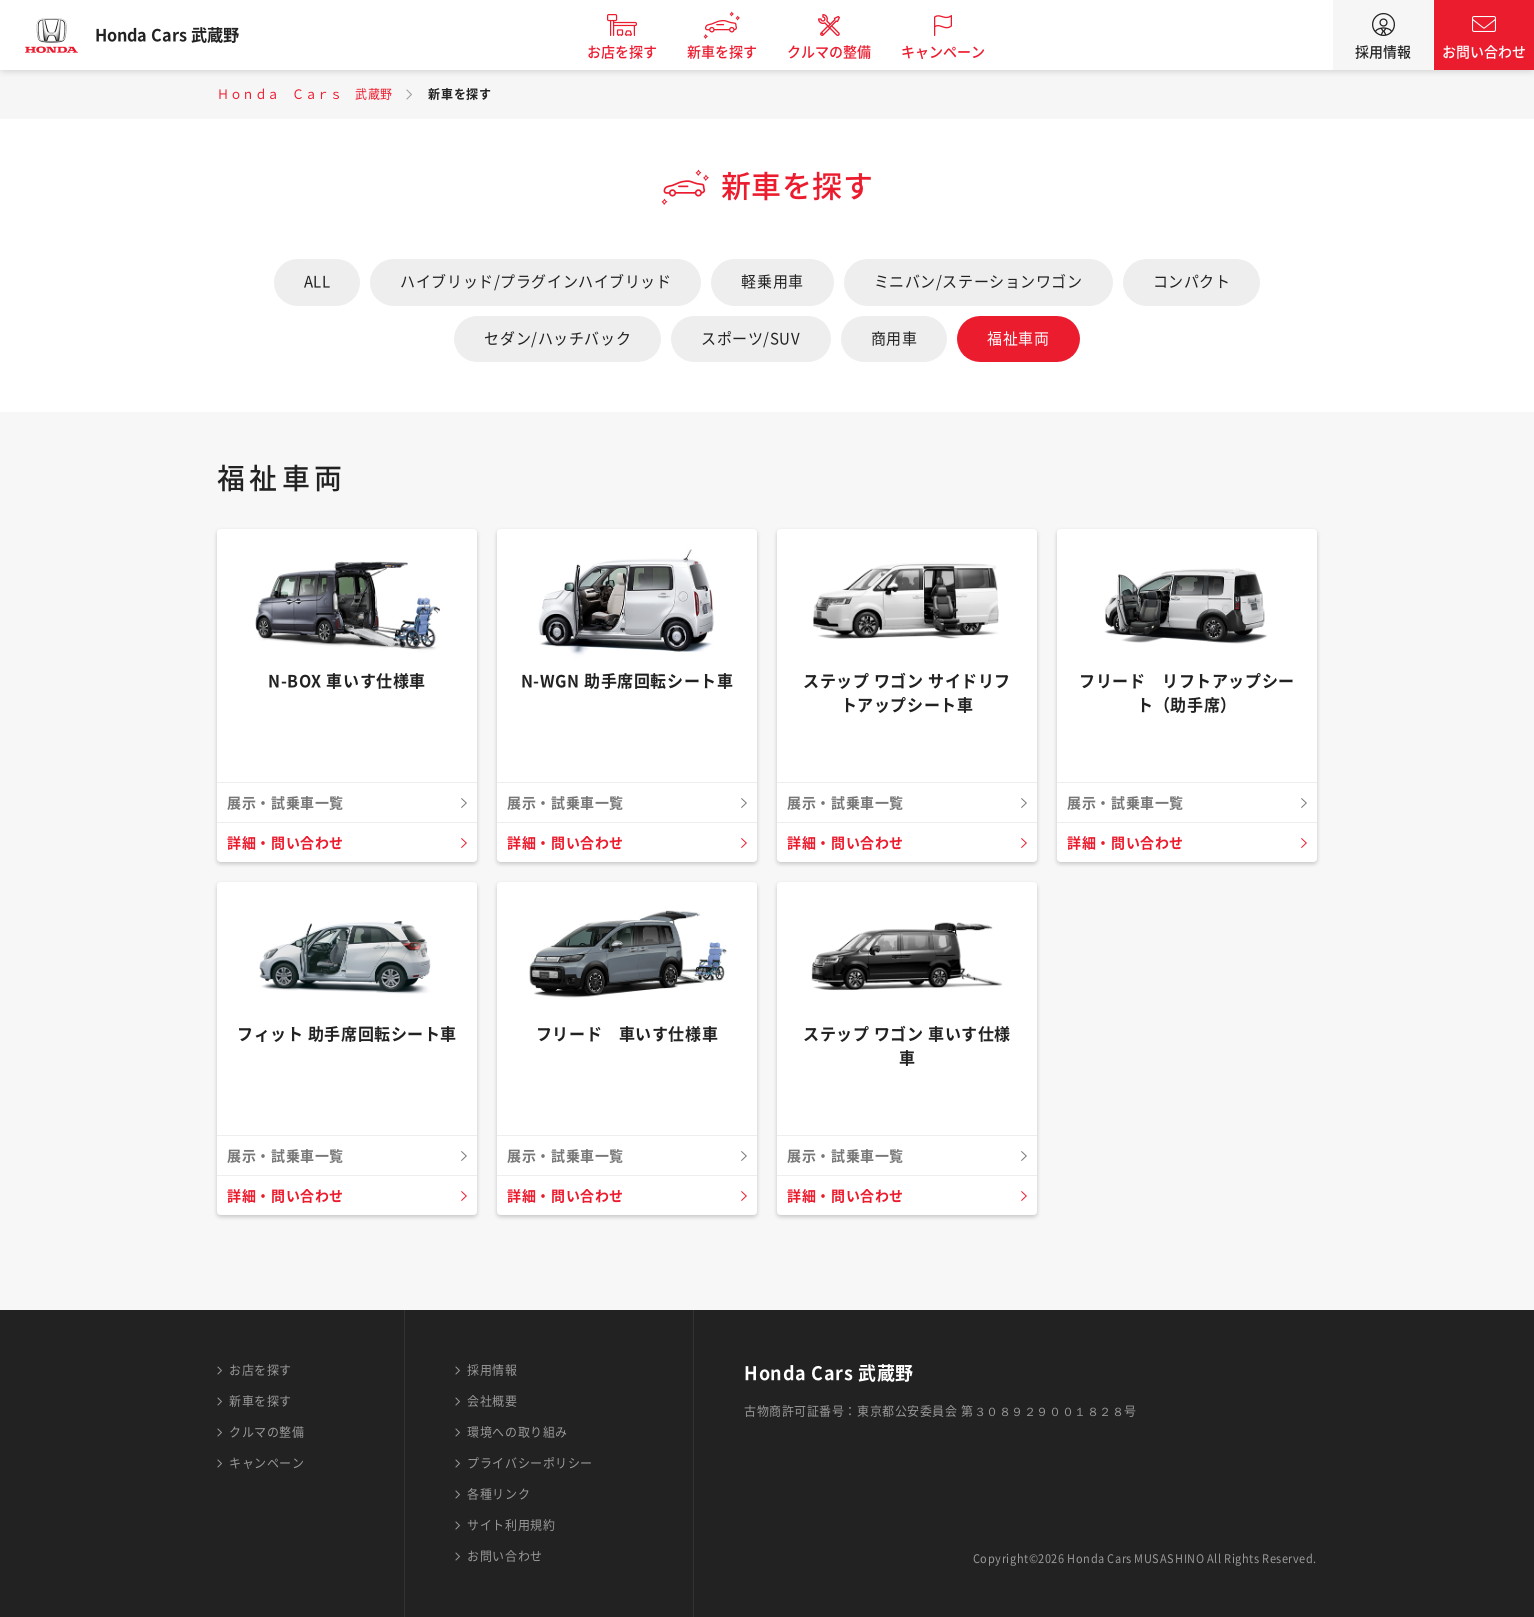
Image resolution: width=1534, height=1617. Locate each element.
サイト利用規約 (511, 1525)
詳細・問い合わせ (290, 843)
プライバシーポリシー (530, 1463)
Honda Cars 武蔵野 (185, 35)
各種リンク (498, 1494)
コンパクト (1192, 281)
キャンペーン (961, 52)
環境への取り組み (517, 1432)
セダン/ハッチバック (557, 338)
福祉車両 (1018, 338)
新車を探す (740, 52)
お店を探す (640, 52)
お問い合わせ (1484, 52)
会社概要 (492, 1401)
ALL (317, 281)
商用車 (894, 338)
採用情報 (1383, 52)
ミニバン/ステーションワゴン (978, 281)
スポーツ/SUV (750, 338)
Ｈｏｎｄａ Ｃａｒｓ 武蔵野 (305, 94)
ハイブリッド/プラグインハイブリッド (535, 281)
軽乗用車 (772, 281)
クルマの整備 (847, 52)
